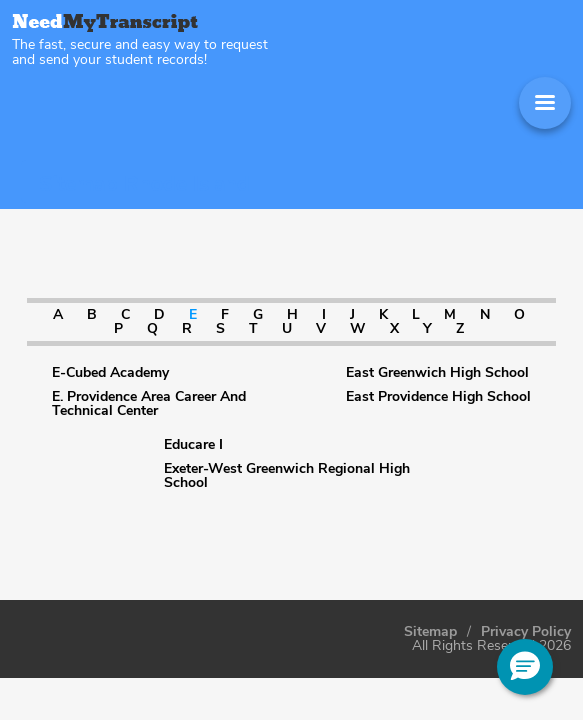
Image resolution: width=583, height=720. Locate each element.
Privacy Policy (526, 632)
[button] (525, 667)
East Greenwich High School (437, 373)
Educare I (193, 445)
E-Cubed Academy (110, 373)
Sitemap (430, 632)
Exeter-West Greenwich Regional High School (287, 476)
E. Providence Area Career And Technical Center (149, 404)
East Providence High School (438, 397)
